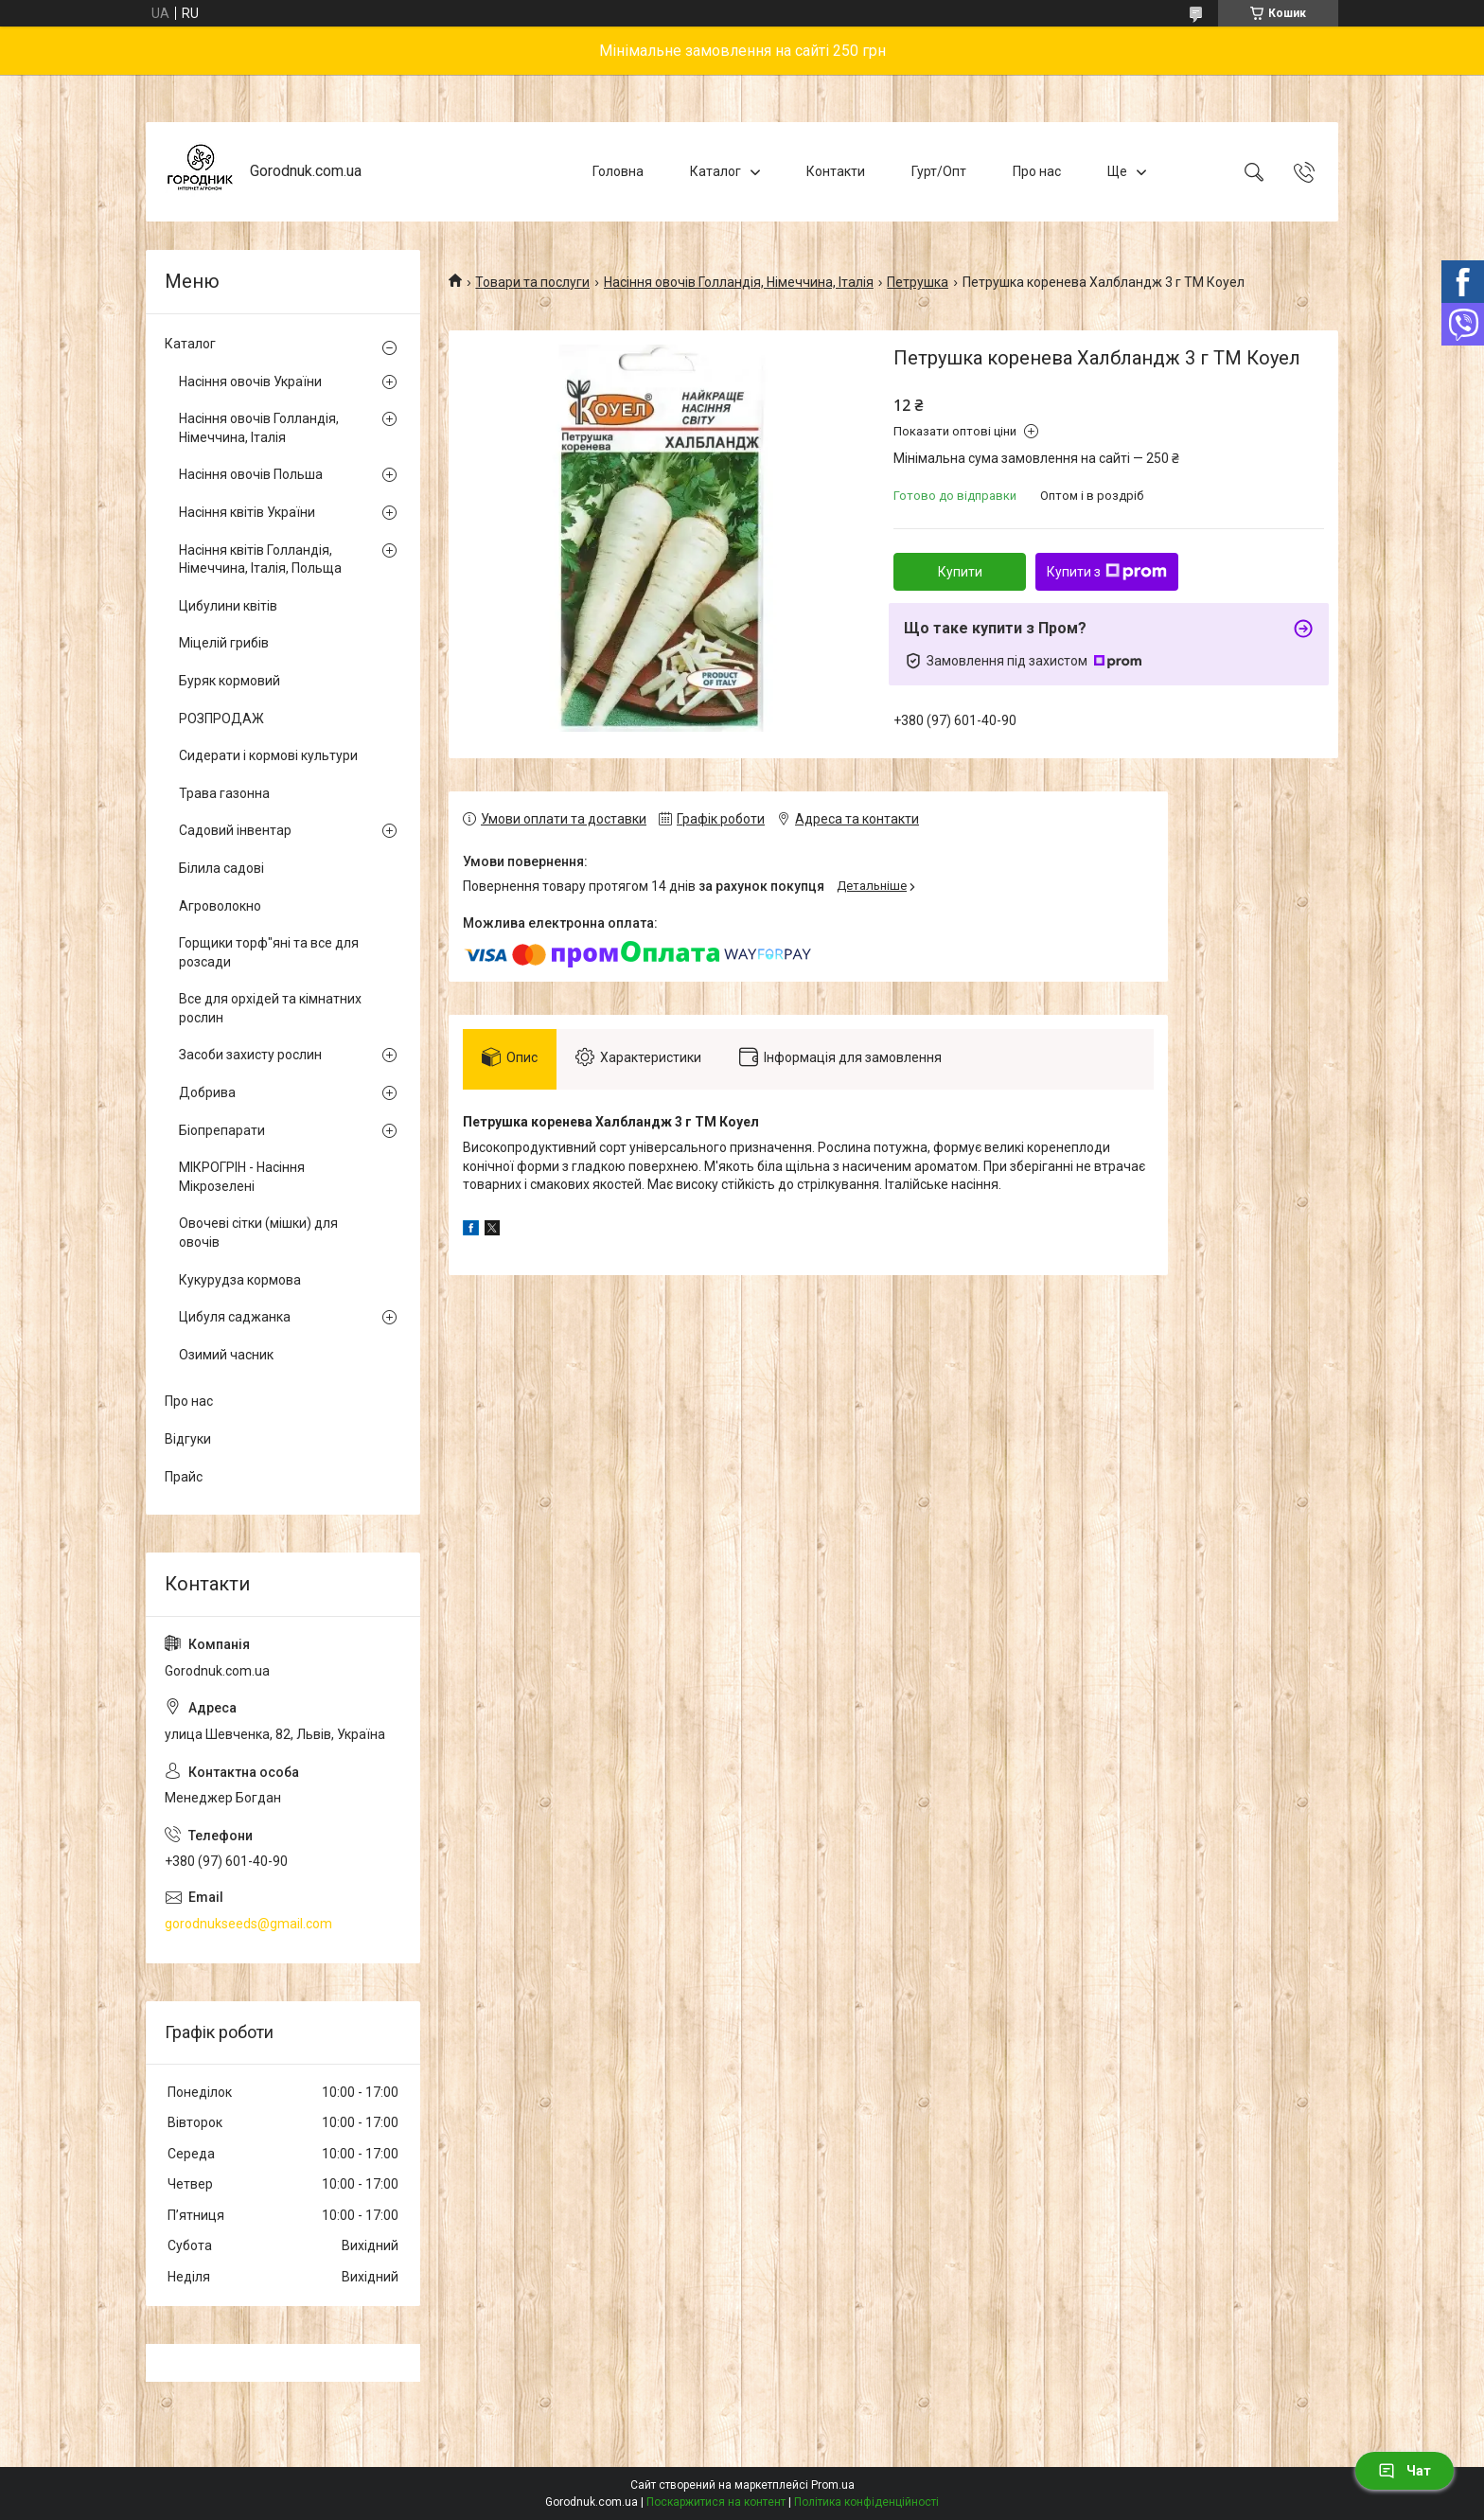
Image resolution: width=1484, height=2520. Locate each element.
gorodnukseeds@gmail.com (248, 1923)
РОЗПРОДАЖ (221, 718)
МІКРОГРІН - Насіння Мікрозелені (242, 1177)
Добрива (207, 1092)
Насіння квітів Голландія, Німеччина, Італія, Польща (260, 559)
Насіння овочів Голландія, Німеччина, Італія (739, 282)
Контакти (835, 171)
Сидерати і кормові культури (268, 755)
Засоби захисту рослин (250, 1054)
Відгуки (188, 1438)
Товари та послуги (532, 282)
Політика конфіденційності (866, 2502)
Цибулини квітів (228, 605)
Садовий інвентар (235, 830)
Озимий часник (226, 1354)
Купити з (1107, 571)
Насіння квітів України (247, 512)
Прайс (184, 1476)
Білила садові (221, 868)
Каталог (715, 171)
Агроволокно (220, 906)
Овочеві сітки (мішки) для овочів (258, 1233)
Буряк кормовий (229, 680)
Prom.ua (833, 2485)
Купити (960, 571)
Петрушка (917, 282)
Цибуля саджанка (235, 1316)
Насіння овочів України (250, 381)
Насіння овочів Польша (251, 474)
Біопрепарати (222, 1130)
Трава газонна (224, 793)
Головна (618, 171)
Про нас (1037, 171)
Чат (1404, 2470)
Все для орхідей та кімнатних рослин (270, 1008)
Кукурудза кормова (240, 1279)
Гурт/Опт (938, 171)
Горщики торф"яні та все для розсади (269, 952)
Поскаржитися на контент (716, 2502)
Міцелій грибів (224, 642)
